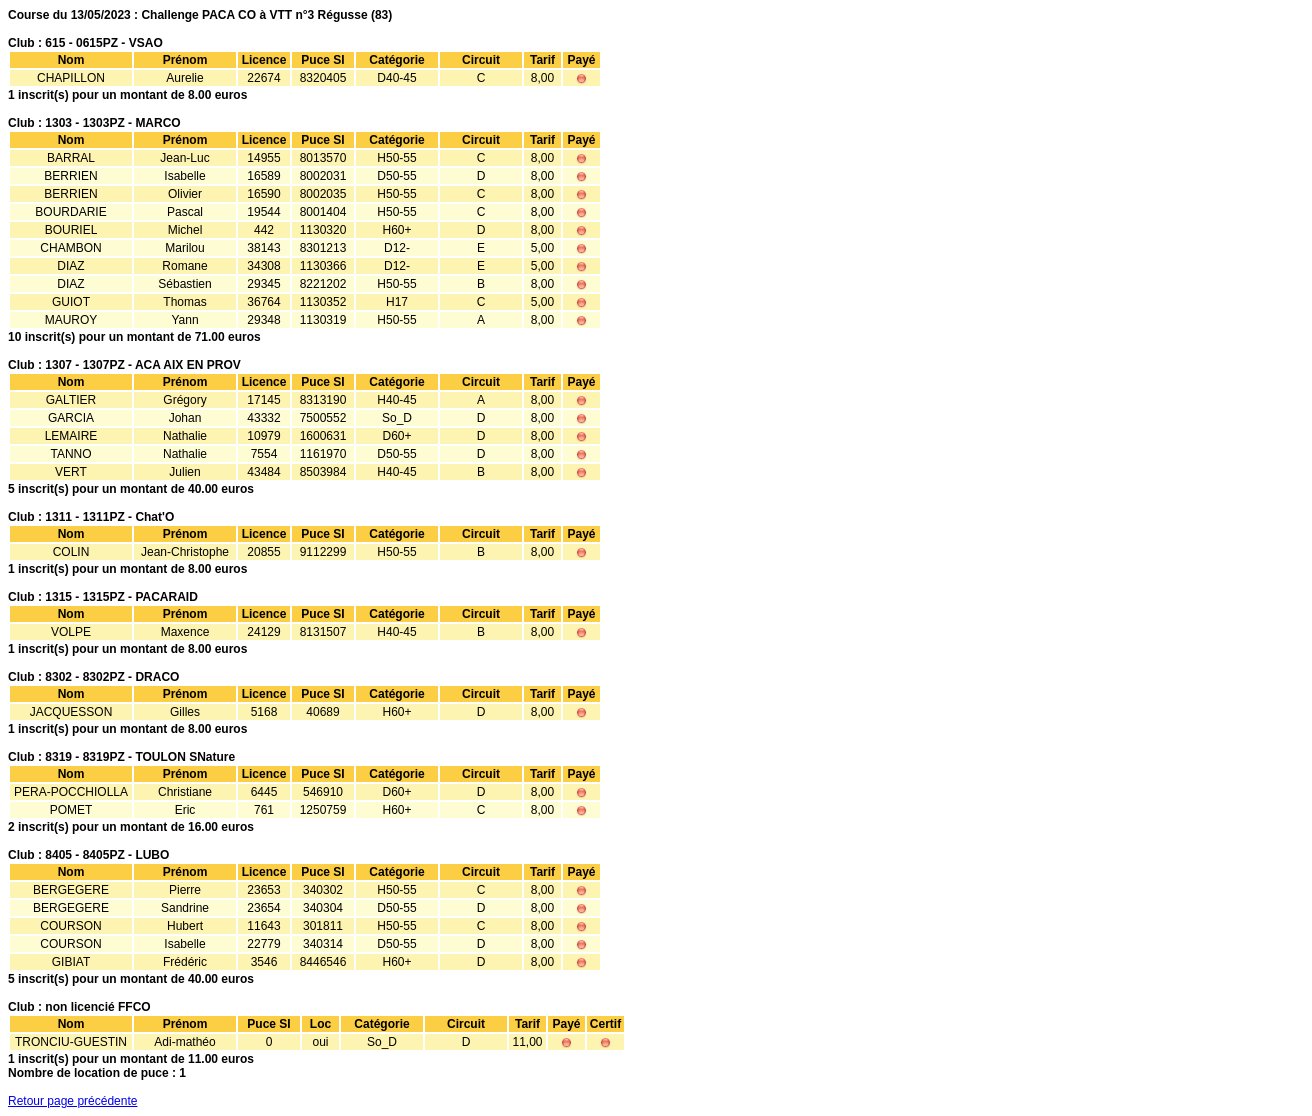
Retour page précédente (72, 1101)
